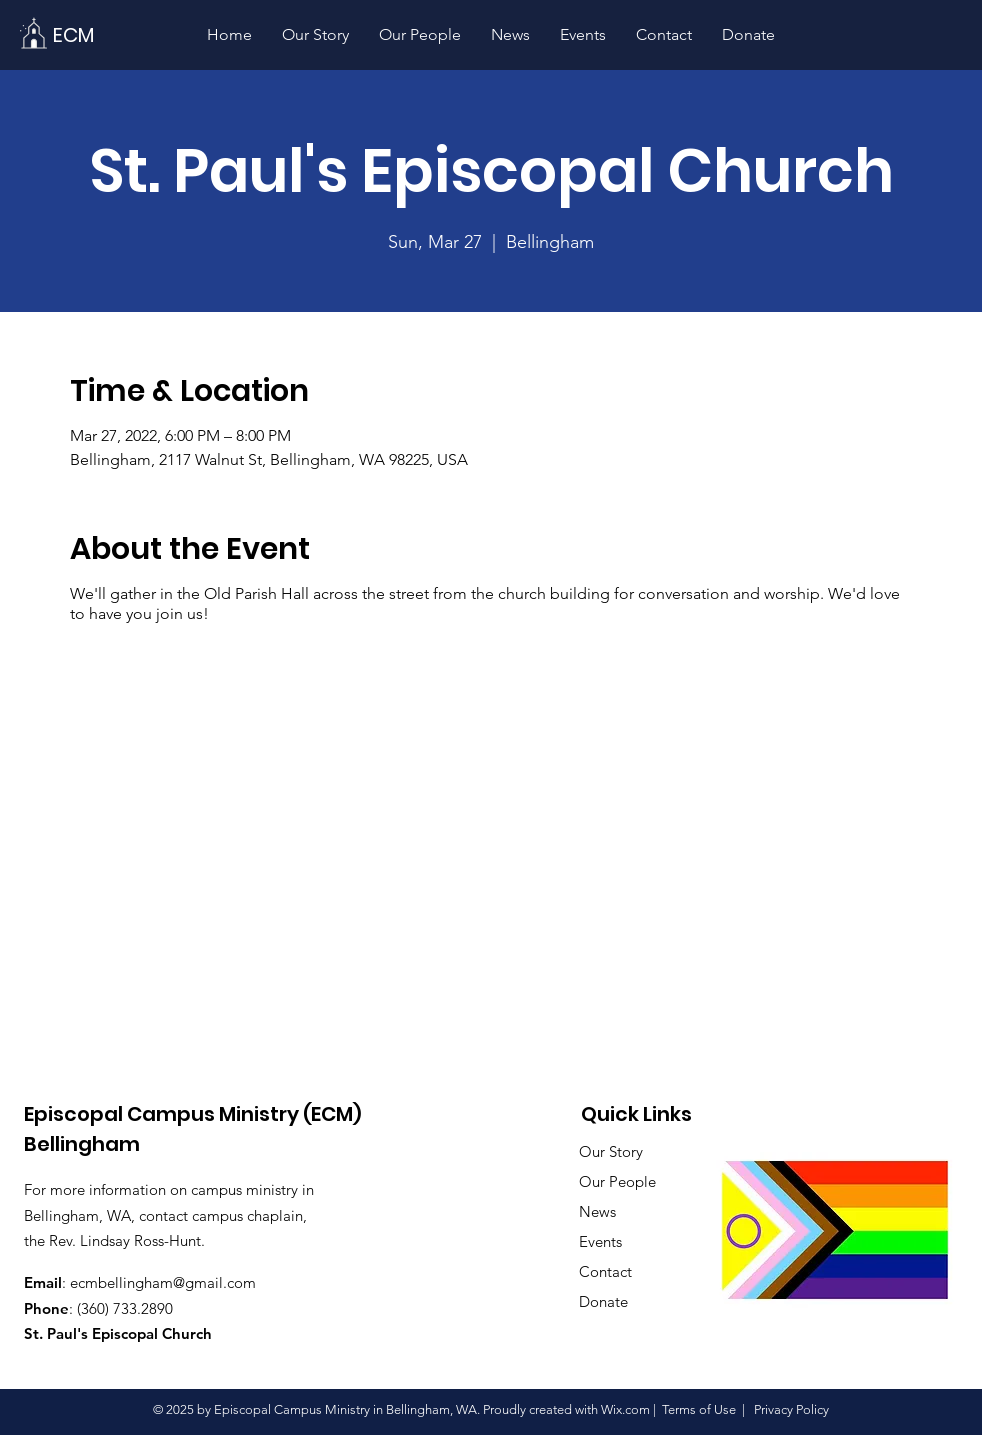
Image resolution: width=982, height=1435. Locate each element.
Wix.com (625, 1409)
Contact (605, 1271)
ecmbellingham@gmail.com (163, 1282)
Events (600, 1241)
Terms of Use (699, 1409)
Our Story (611, 1151)
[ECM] (73, 34)
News (597, 1211)
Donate (603, 1301)
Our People (617, 1181)
